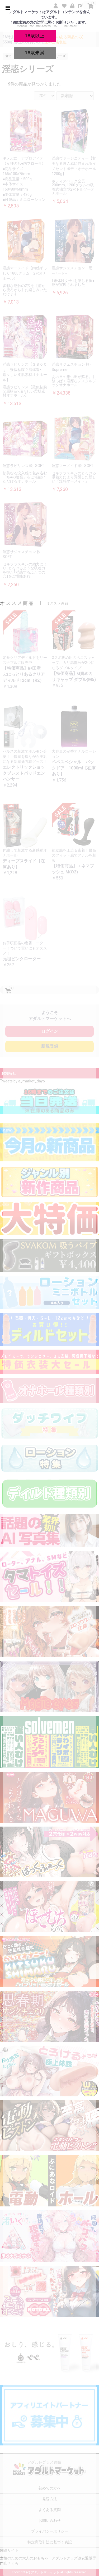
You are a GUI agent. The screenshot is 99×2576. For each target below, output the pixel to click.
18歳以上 (35, 35)
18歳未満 (35, 52)
